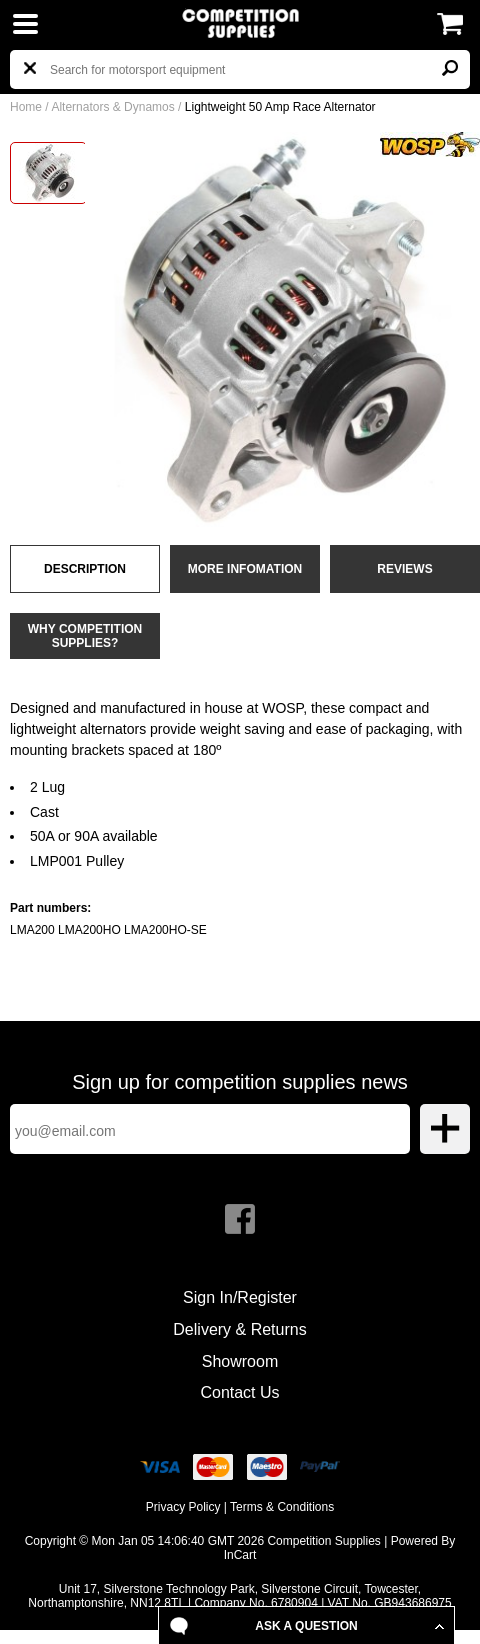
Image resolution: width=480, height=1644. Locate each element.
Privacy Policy (183, 1507)
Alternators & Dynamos (112, 107)
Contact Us (239, 1392)
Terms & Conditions (282, 1507)
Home (26, 107)
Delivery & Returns (239, 1329)
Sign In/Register (240, 1297)
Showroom (240, 1361)
